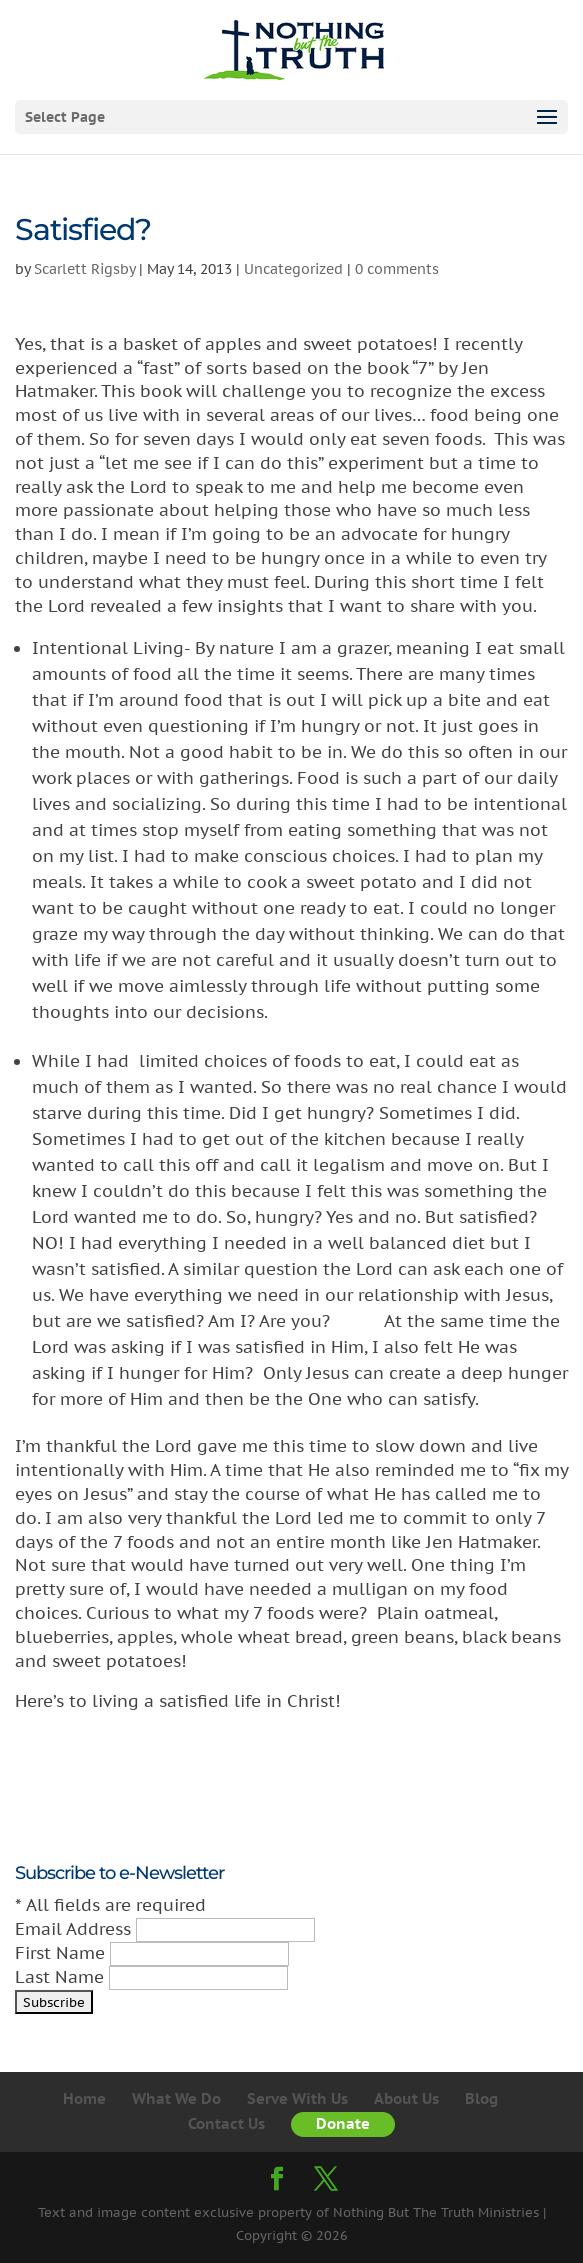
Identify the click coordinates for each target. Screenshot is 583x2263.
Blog (481, 2098)
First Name (62, 1953)
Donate (343, 2123)
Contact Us (226, 2123)
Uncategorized (293, 269)
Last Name (62, 1977)
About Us (406, 2098)
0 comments (397, 269)
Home (84, 2098)
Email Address (75, 1929)
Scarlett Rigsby (84, 269)
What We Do (176, 2098)
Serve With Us (297, 2098)
